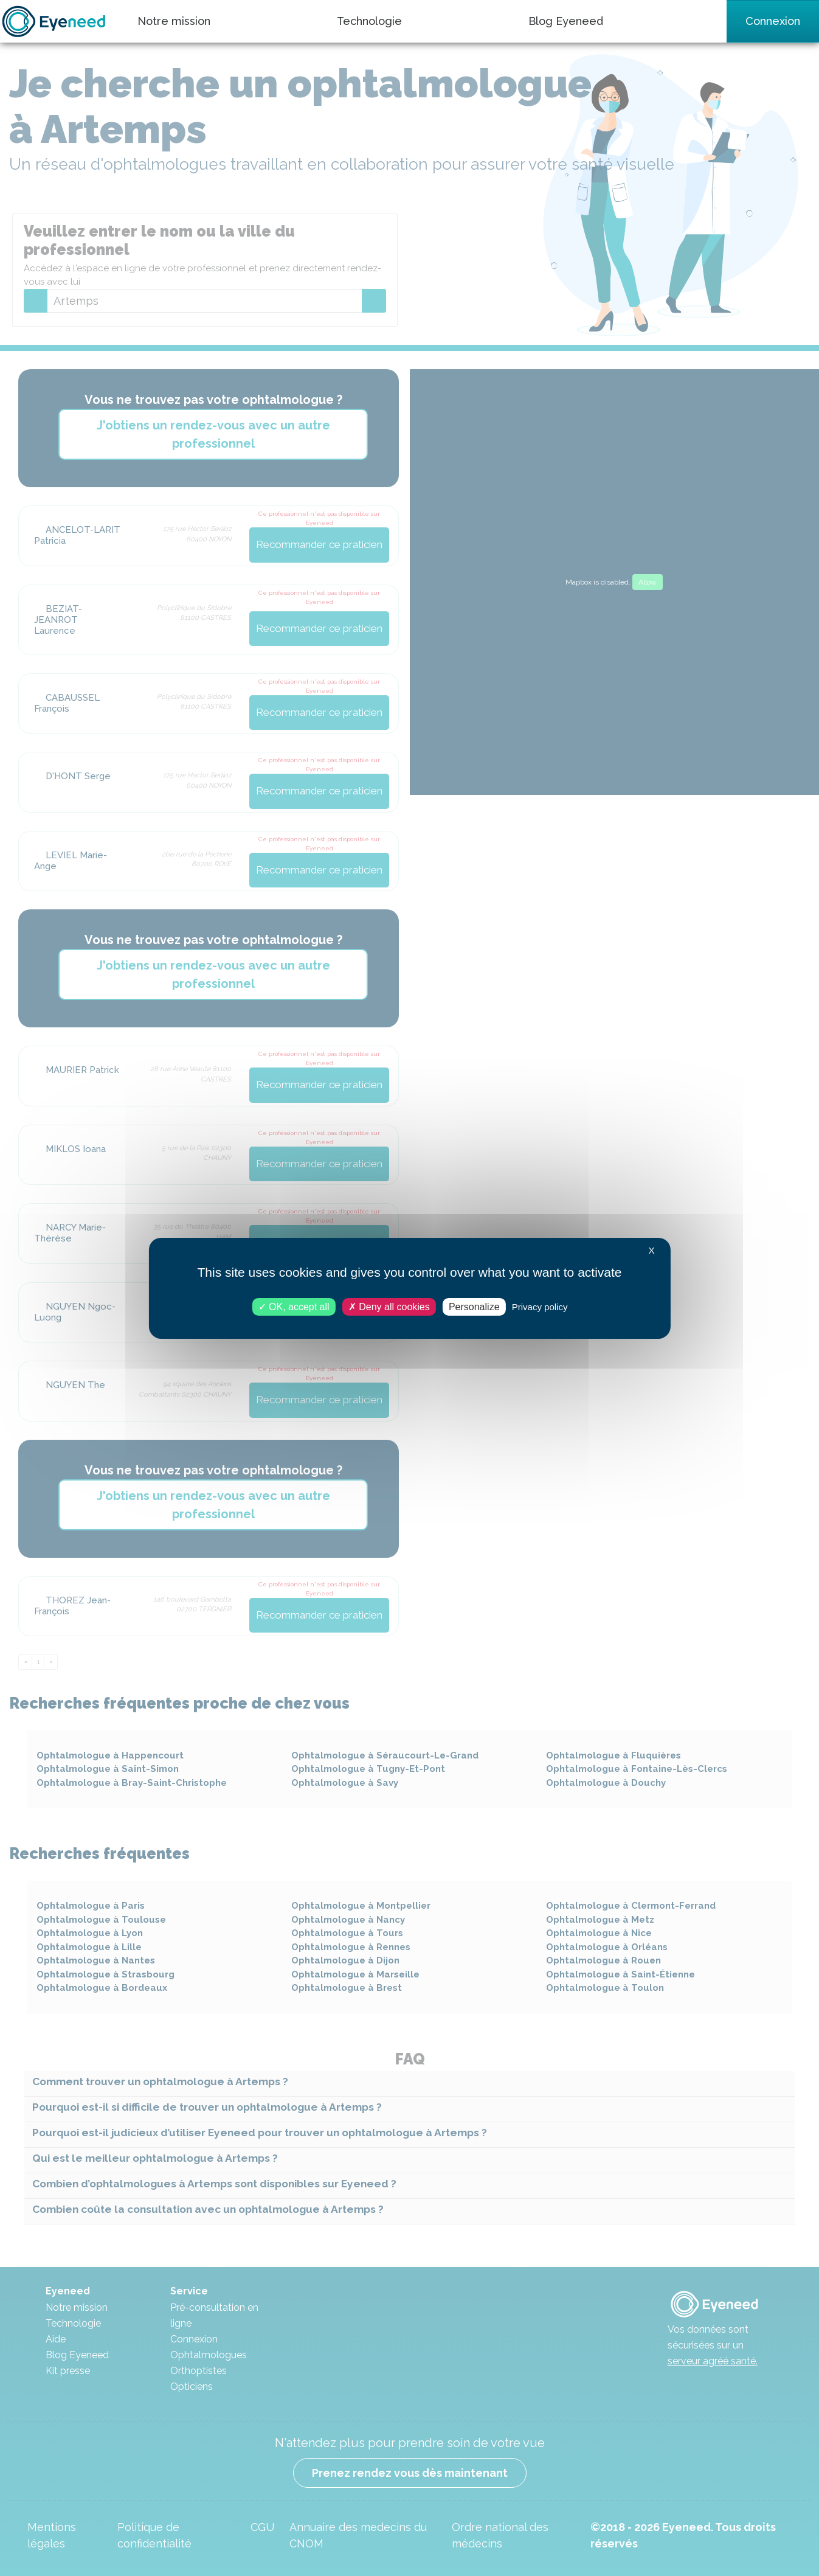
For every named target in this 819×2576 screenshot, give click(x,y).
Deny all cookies (389, 1306)
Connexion (772, 21)
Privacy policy (540, 1306)
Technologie (369, 21)
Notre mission (173, 21)
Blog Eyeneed (565, 21)
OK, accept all (294, 1306)
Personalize (474, 1306)
